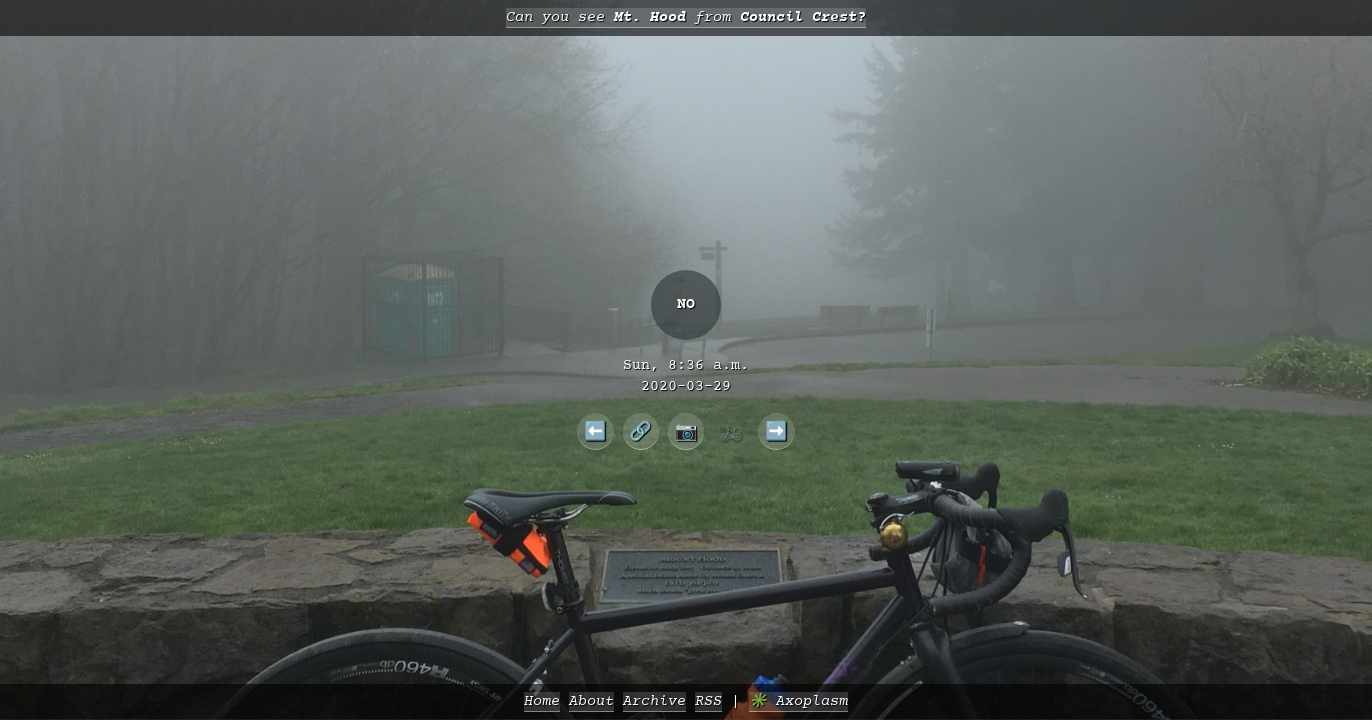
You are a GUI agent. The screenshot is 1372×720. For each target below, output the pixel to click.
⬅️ (595, 431)
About (591, 701)
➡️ (776, 431)
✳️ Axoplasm (798, 701)
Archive (654, 701)
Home (542, 701)
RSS (708, 701)
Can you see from (686, 17)
